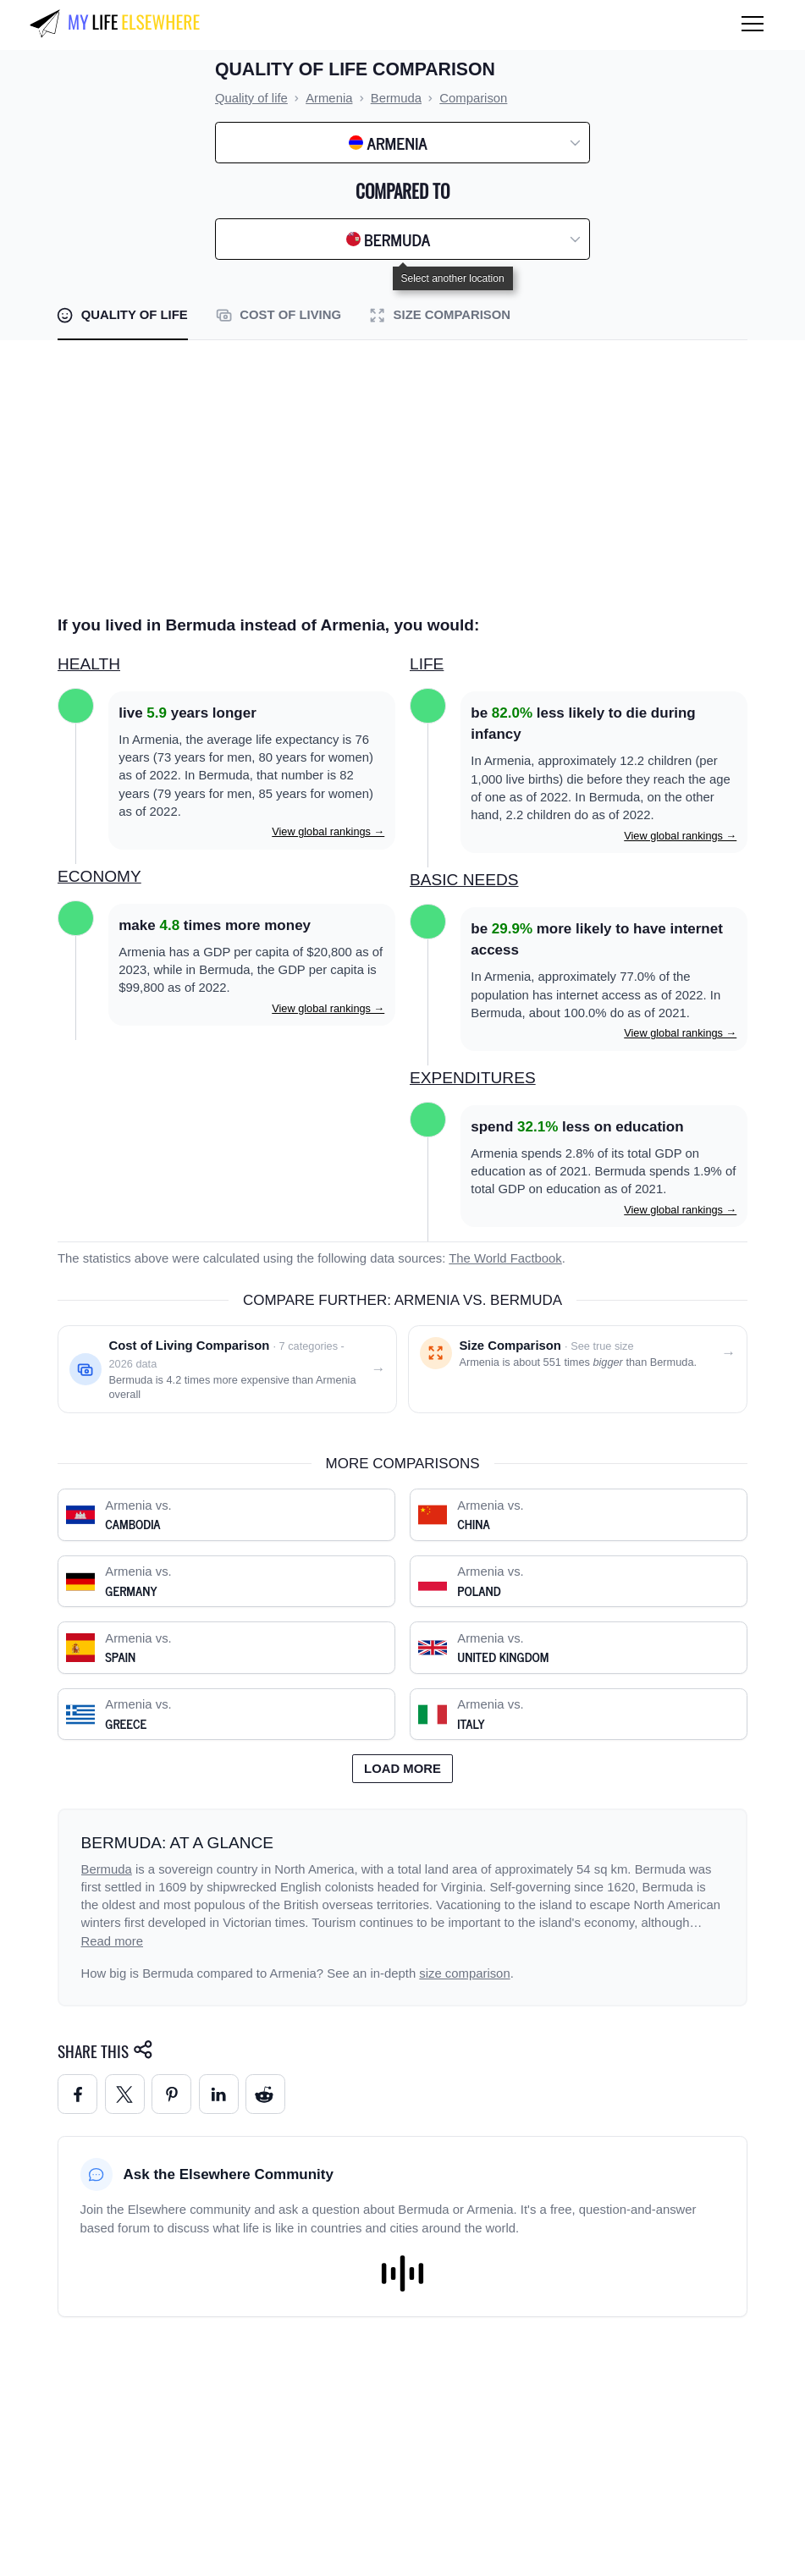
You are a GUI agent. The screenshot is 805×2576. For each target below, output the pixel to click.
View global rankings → (328, 831)
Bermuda (106, 1869)
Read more (112, 1941)
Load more (402, 1768)
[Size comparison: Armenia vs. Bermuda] (577, 1369)
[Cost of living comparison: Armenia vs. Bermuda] (227, 1369)
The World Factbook (505, 1258)
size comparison (464, 1973)
